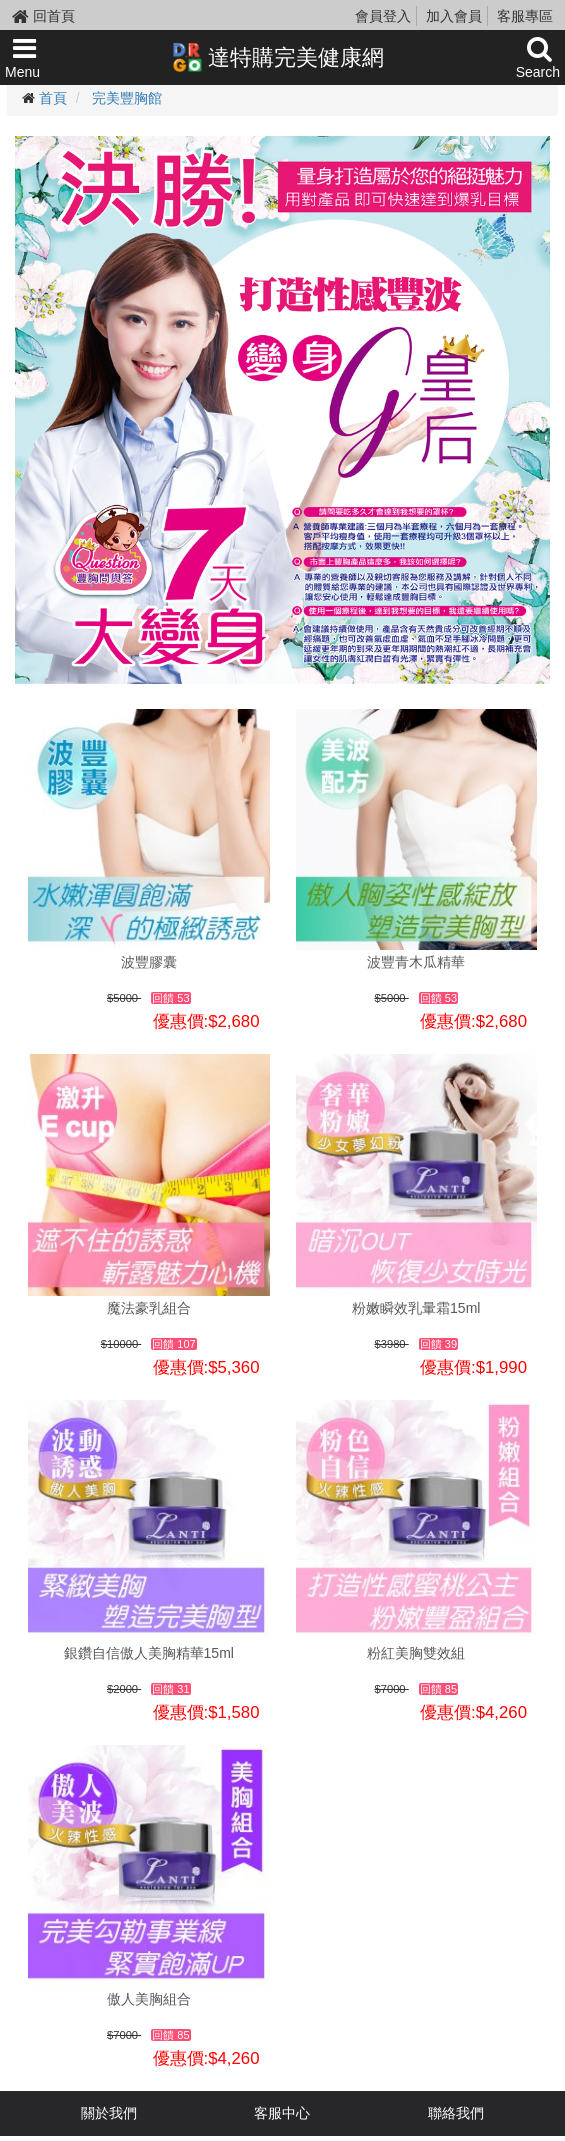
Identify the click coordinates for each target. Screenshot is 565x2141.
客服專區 (525, 16)
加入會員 (454, 16)
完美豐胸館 (127, 98)
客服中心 (282, 2113)
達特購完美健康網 (278, 57)
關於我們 (109, 2113)
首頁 (53, 98)
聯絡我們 (456, 2113)
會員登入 (383, 16)
